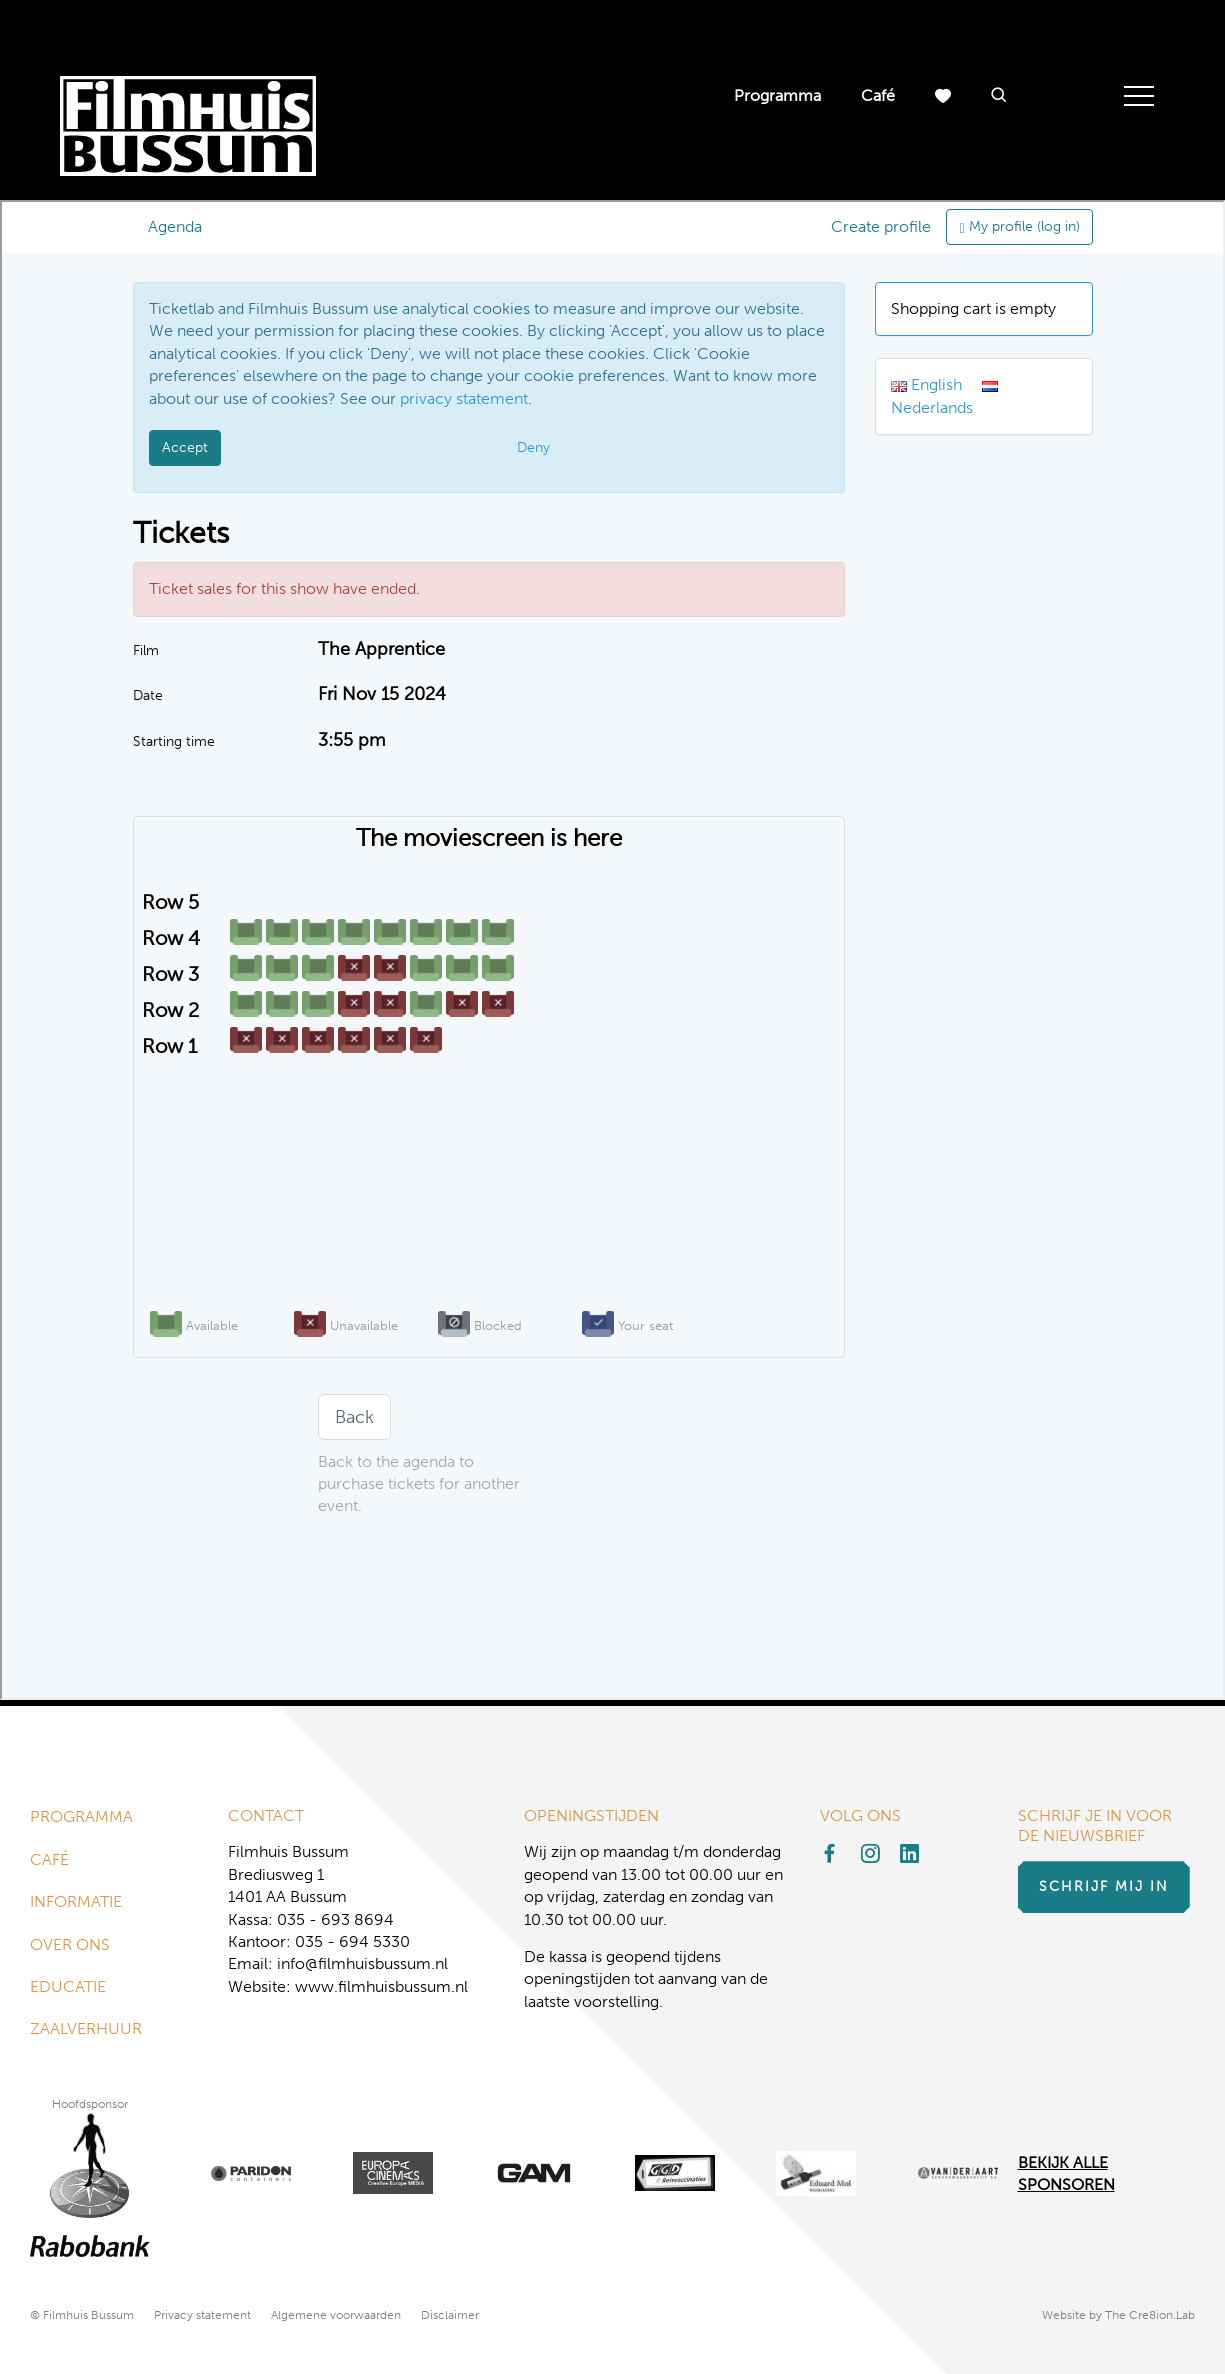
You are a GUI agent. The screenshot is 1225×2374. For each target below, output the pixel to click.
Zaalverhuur (86, 2028)
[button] (999, 96)
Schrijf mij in (1104, 1886)
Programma (777, 95)
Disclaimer (450, 2315)
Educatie (68, 1986)
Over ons (70, 1944)
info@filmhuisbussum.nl (362, 1963)
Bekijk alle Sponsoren (1066, 2173)
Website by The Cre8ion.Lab (1118, 2315)
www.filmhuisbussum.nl (381, 1986)
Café (878, 95)
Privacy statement (202, 2315)
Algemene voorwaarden (336, 2315)
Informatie (76, 1901)
